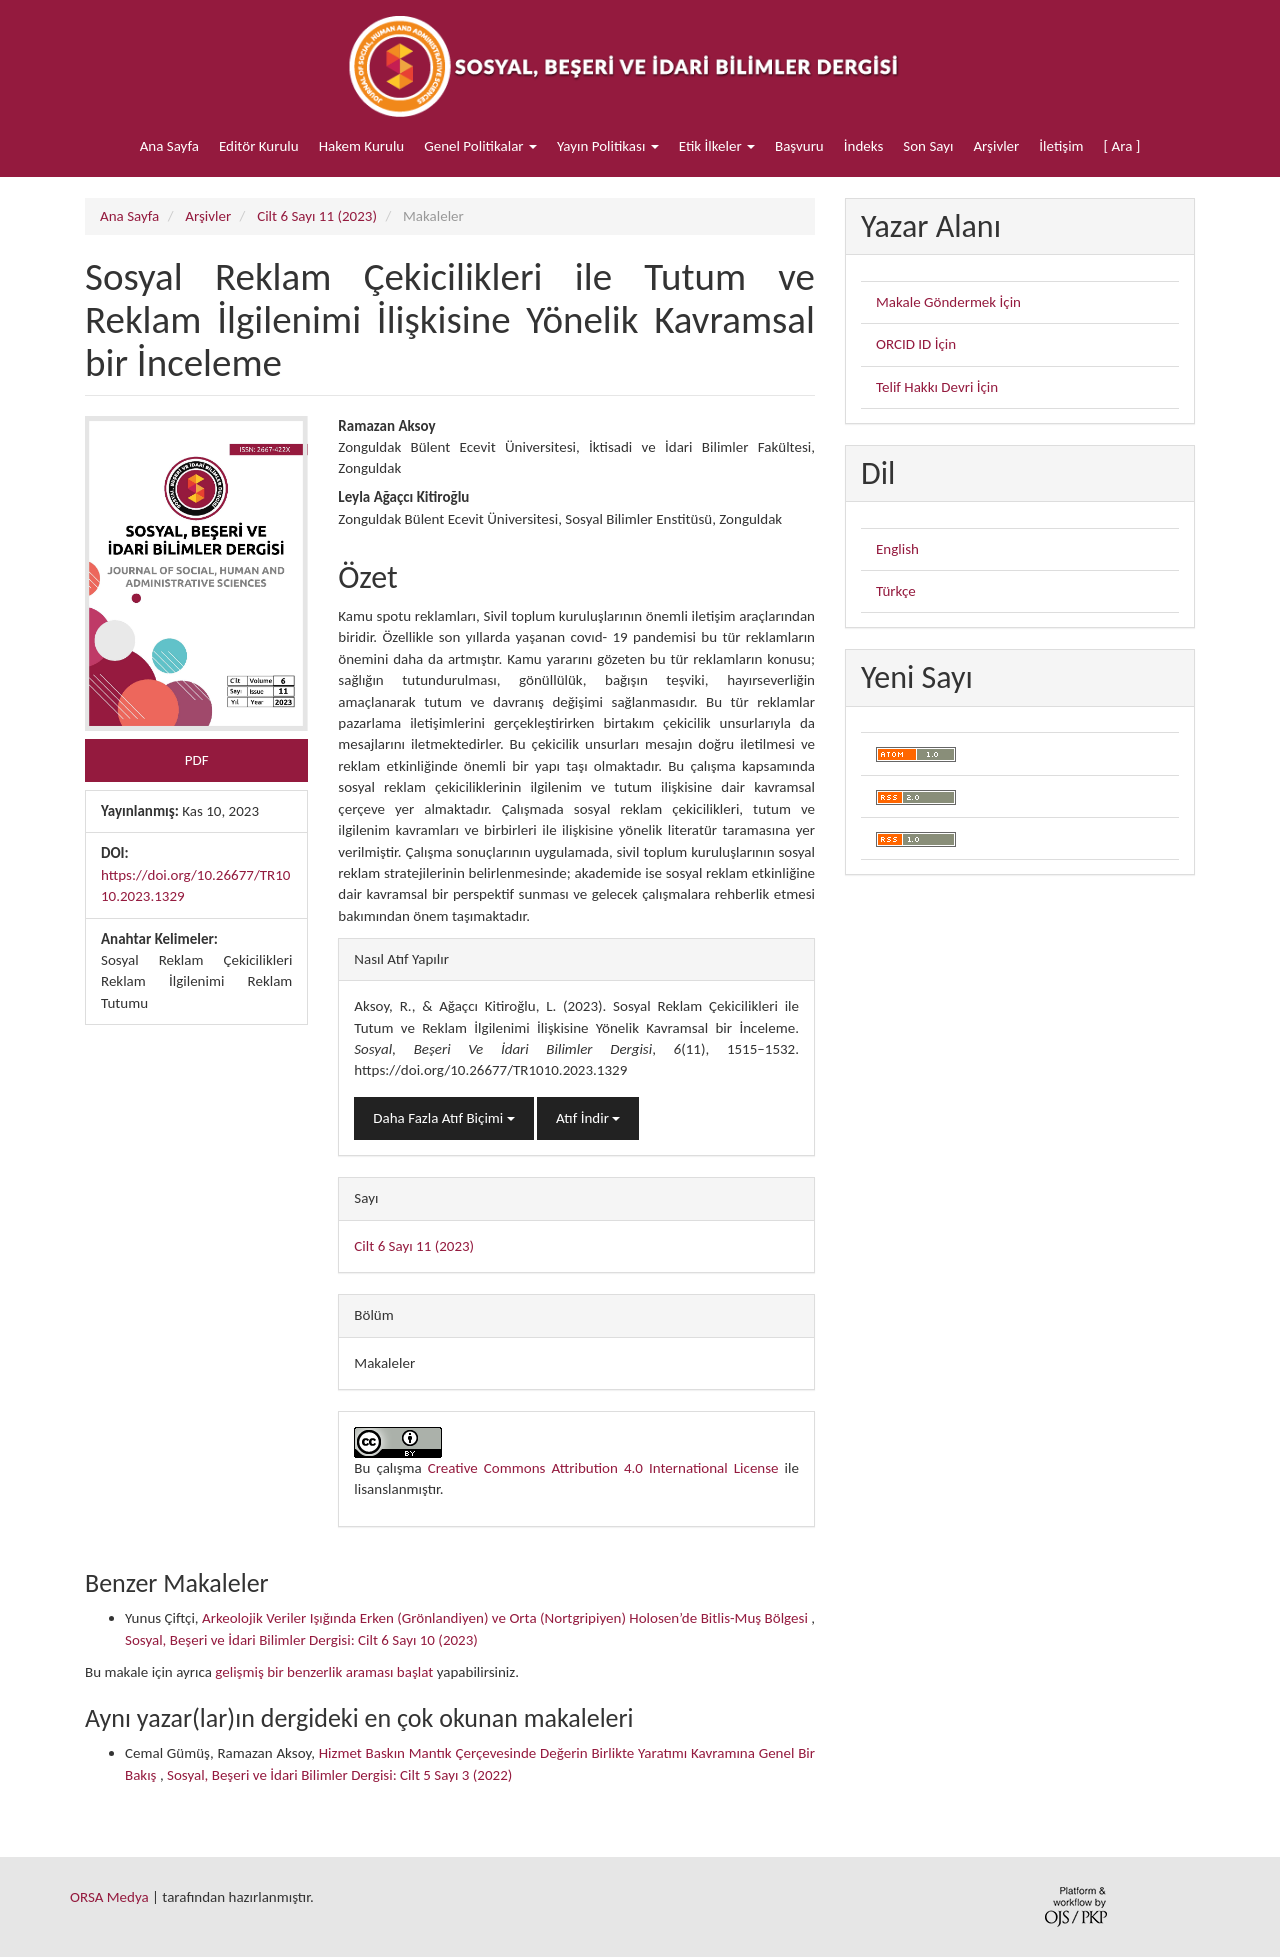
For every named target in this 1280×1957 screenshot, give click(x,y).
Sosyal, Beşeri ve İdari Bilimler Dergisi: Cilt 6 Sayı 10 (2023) (301, 1640)
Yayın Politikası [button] (608, 146)
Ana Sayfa (169, 146)
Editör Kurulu (259, 146)
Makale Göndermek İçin (948, 302)
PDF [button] (197, 760)
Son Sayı (928, 146)
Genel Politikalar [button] (480, 146)
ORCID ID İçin (916, 344)
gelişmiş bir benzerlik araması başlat (324, 1672)
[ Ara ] (1122, 146)
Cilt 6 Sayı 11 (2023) (317, 216)
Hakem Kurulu (362, 146)
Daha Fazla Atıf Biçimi (443, 1118)
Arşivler (996, 146)
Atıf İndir (588, 1118)
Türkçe (896, 591)
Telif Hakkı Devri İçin (937, 387)
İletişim (1061, 146)
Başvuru (799, 146)
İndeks (864, 146)
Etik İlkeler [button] (717, 146)
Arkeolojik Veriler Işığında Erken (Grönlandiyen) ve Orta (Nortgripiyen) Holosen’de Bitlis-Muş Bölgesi (506, 1618)
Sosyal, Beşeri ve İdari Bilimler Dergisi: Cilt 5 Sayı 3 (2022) (339, 1775)
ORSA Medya (109, 1897)
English (897, 549)
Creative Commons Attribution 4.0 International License (603, 1468)
